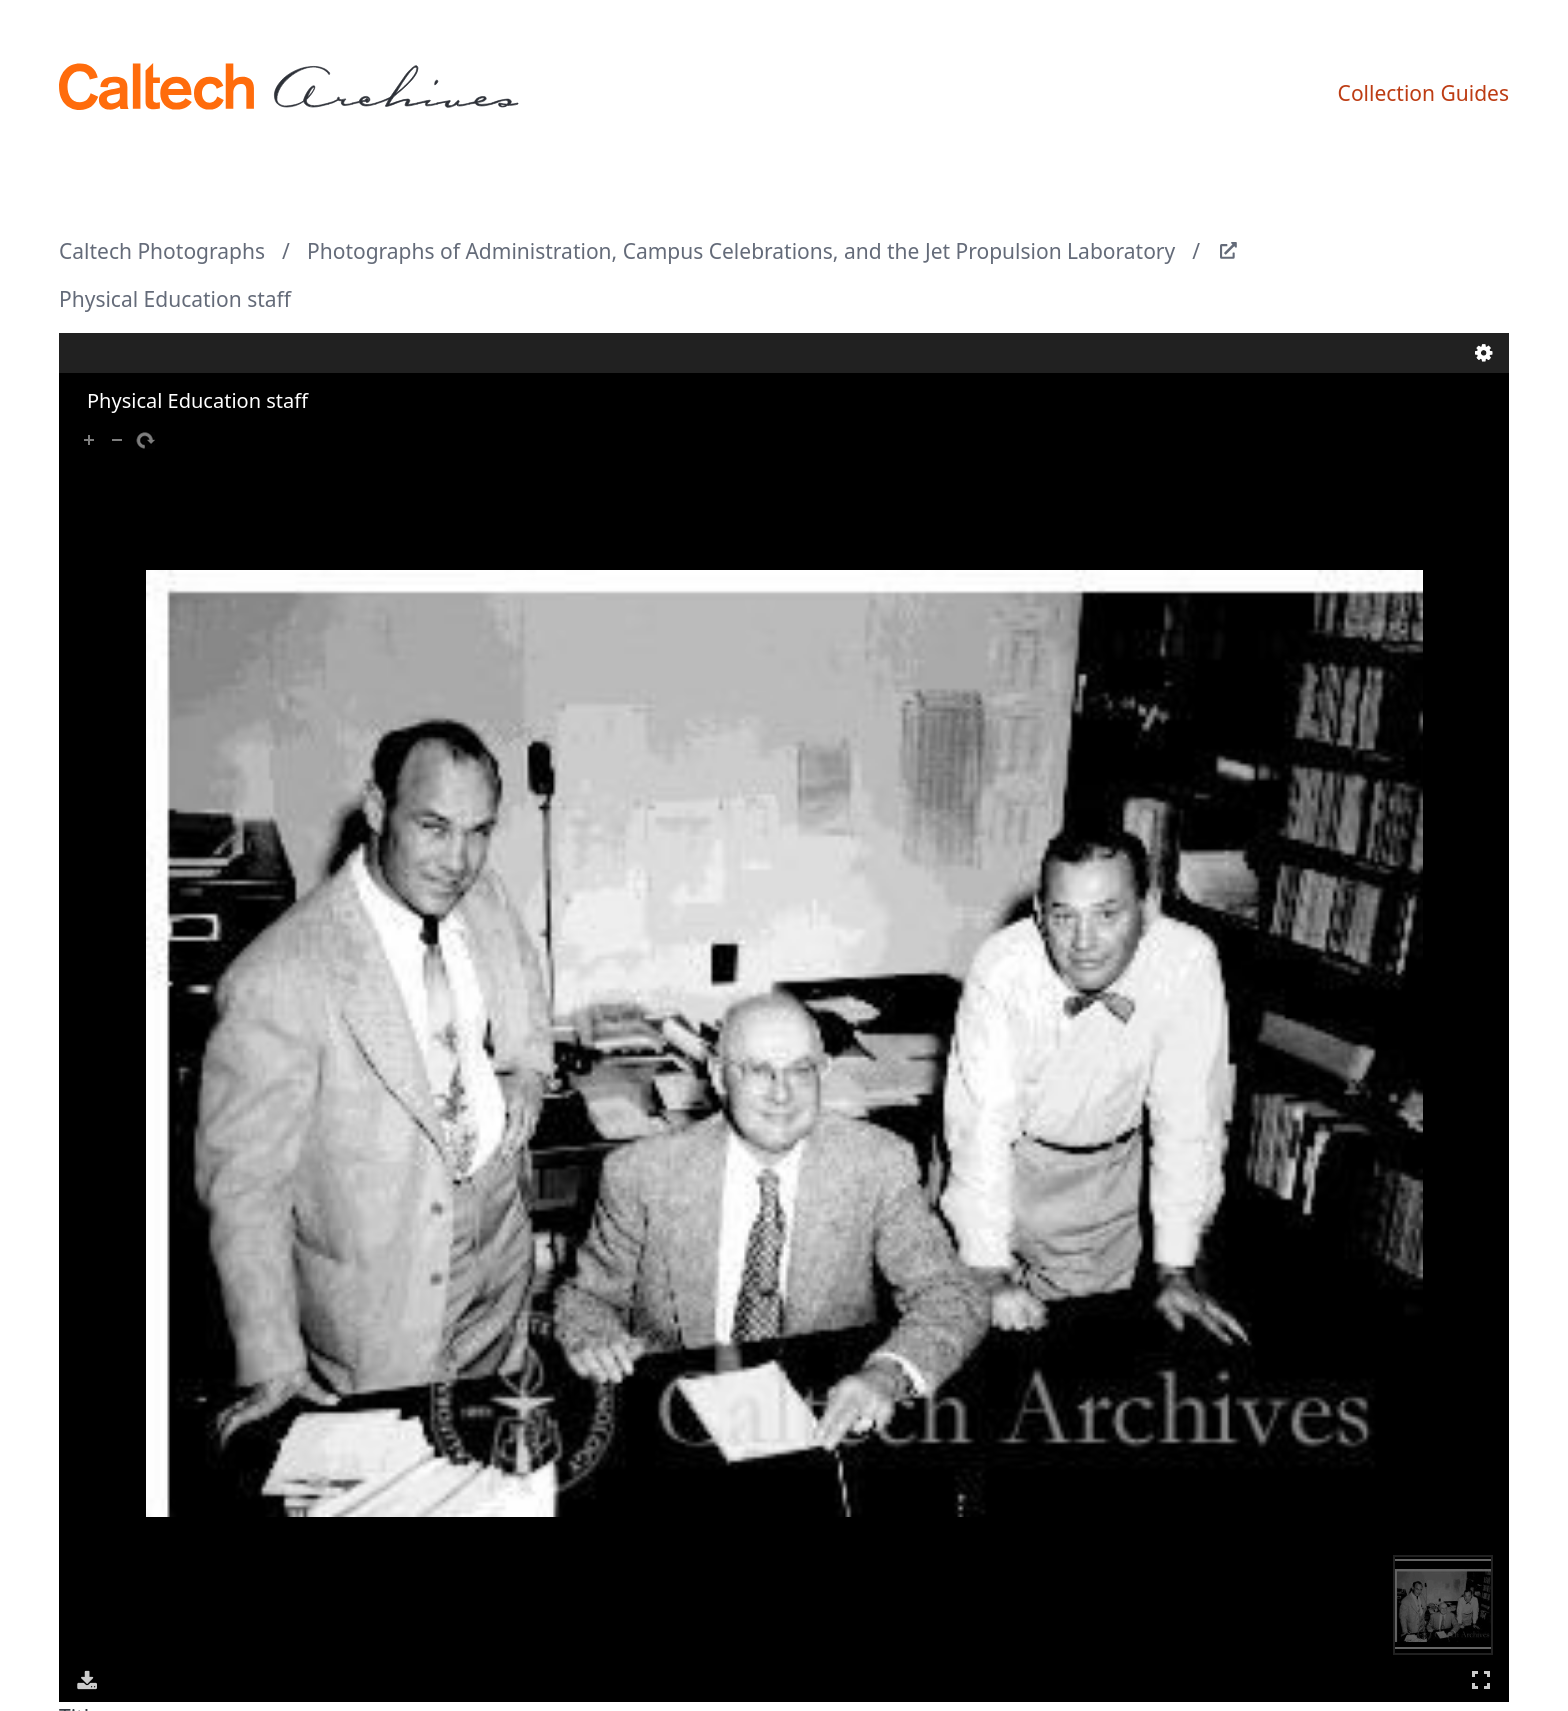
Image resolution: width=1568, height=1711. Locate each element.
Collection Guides (1423, 93)
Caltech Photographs (162, 251)
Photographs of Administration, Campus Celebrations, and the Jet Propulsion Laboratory (741, 251)
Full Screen (1481, 1679)
